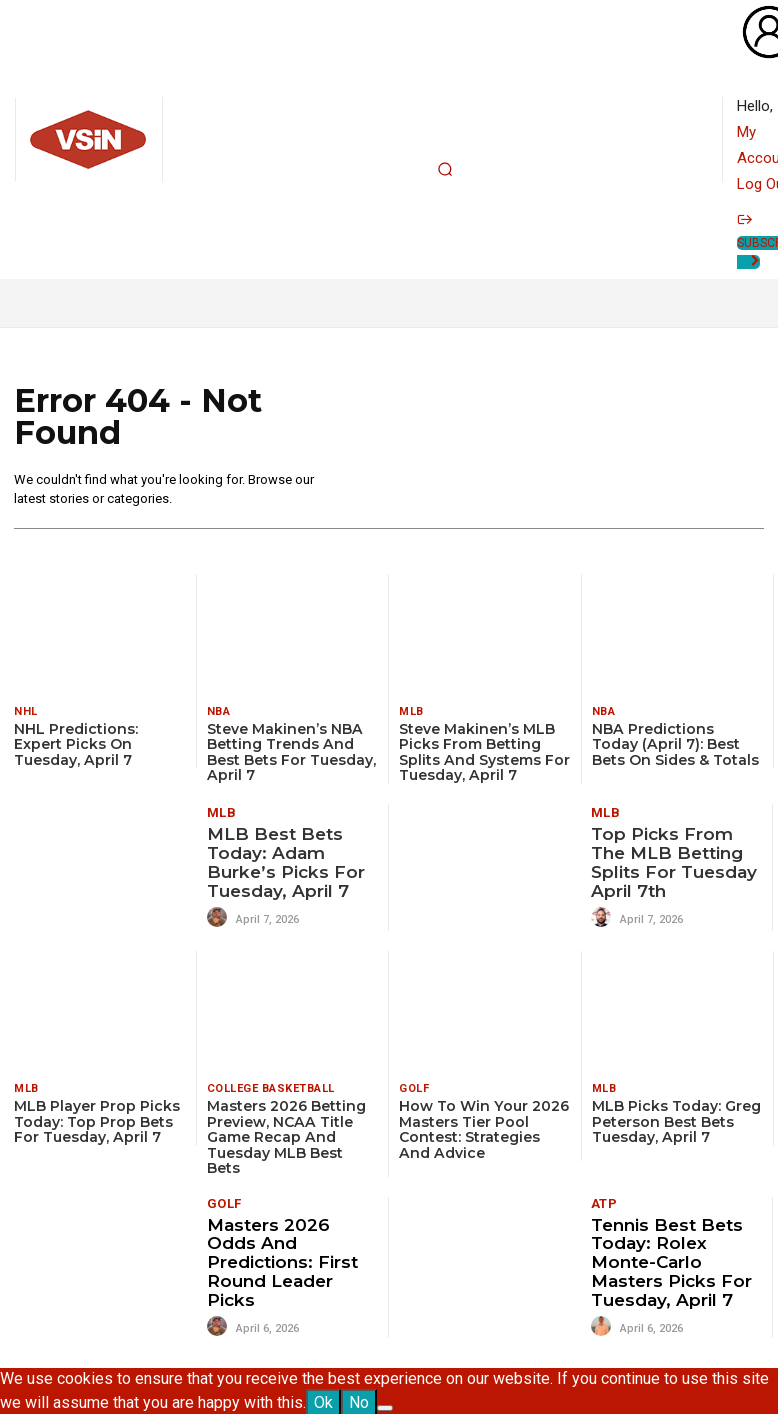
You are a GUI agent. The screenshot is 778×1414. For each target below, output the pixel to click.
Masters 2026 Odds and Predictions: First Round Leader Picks (282, 1261)
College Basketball (271, 1088)
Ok (323, 1400)
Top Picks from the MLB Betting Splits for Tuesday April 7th (673, 862)
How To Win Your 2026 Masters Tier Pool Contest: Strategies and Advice (483, 1129)
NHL (26, 711)
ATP (604, 1202)
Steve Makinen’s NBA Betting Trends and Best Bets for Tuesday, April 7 (291, 752)
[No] (385, 1406)
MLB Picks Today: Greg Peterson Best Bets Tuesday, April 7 (676, 1121)
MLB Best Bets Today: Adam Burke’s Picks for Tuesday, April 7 (283, 862)
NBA (219, 711)
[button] (445, 169)
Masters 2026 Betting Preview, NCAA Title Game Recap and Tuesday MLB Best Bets (286, 1137)
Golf (414, 1088)
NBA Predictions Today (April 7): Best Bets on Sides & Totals (677, 744)
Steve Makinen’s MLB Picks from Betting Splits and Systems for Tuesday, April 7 (484, 752)
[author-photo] (220, 917)
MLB (411, 711)
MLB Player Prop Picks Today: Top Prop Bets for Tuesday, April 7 (97, 1121)
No (359, 1400)
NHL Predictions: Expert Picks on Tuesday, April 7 (76, 744)
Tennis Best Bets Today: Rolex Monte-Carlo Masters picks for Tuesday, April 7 (670, 1261)
